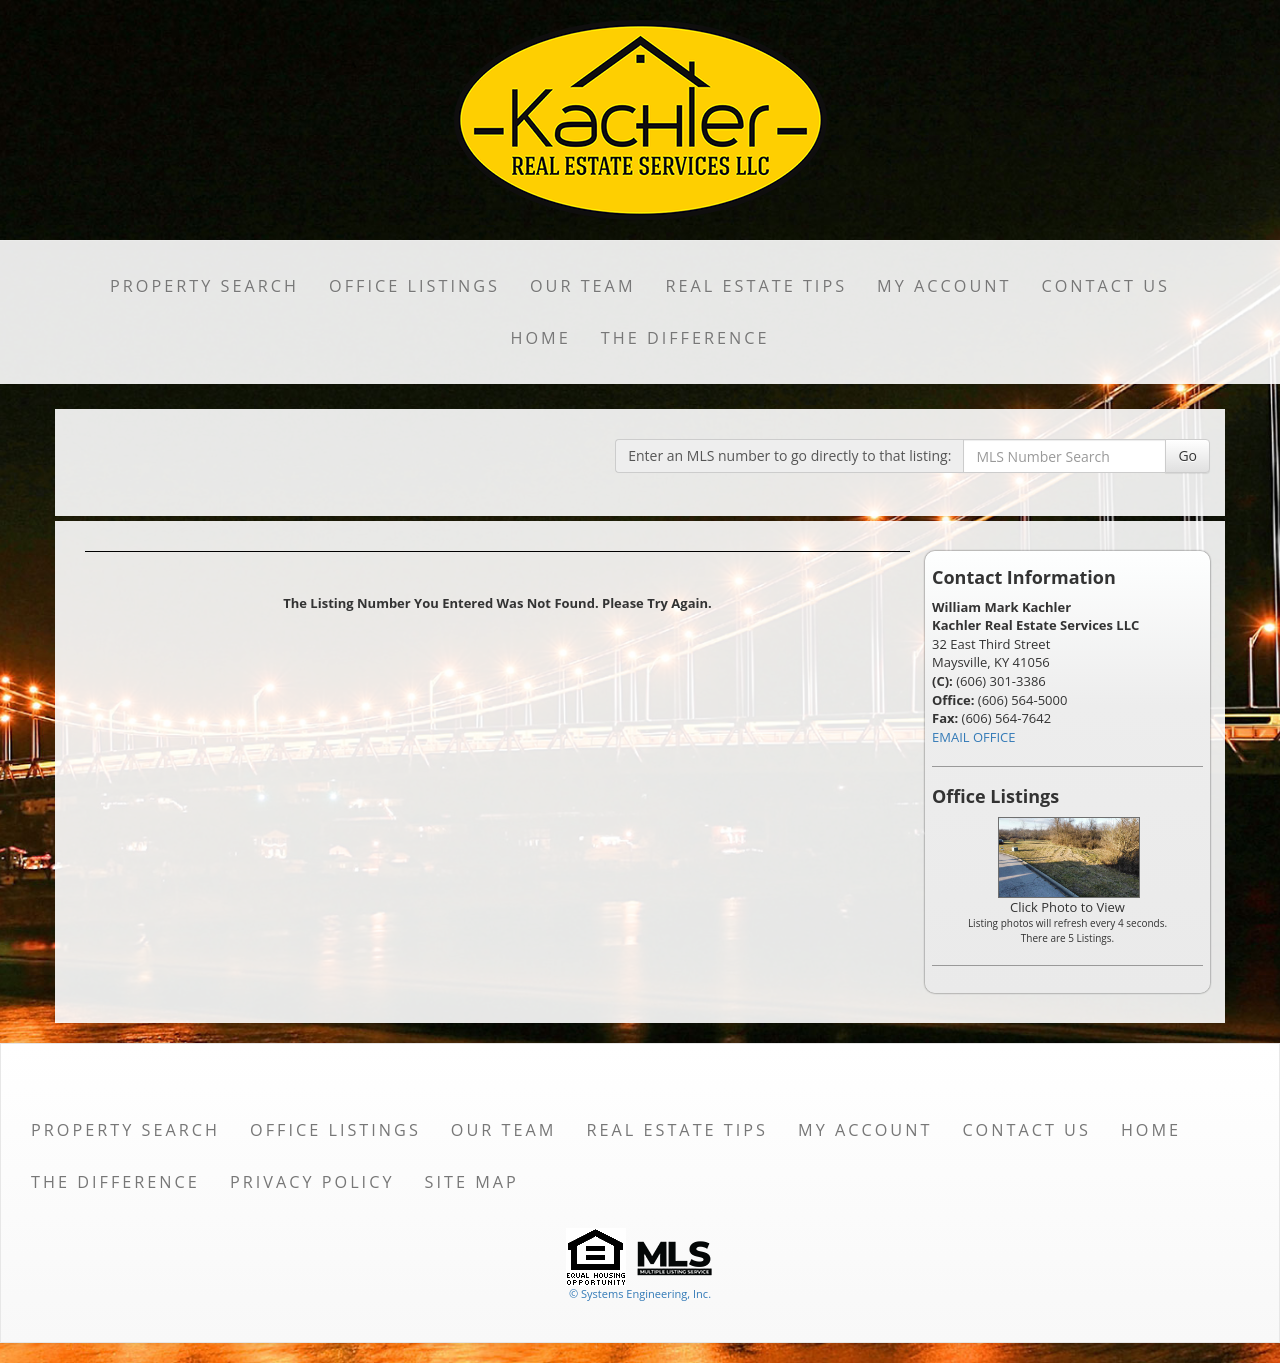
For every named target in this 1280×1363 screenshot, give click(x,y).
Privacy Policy (312, 1182)
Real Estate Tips (757, 286)
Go (1187, 455)
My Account (944, 286)
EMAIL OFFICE (974, 737)
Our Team (583, 286)
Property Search (204, 286)
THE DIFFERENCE (685, 338)
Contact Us (1105, 286)
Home (540, 338)
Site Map (471, 1182)
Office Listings (414, 286)
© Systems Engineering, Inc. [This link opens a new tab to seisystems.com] (640, 1293)
